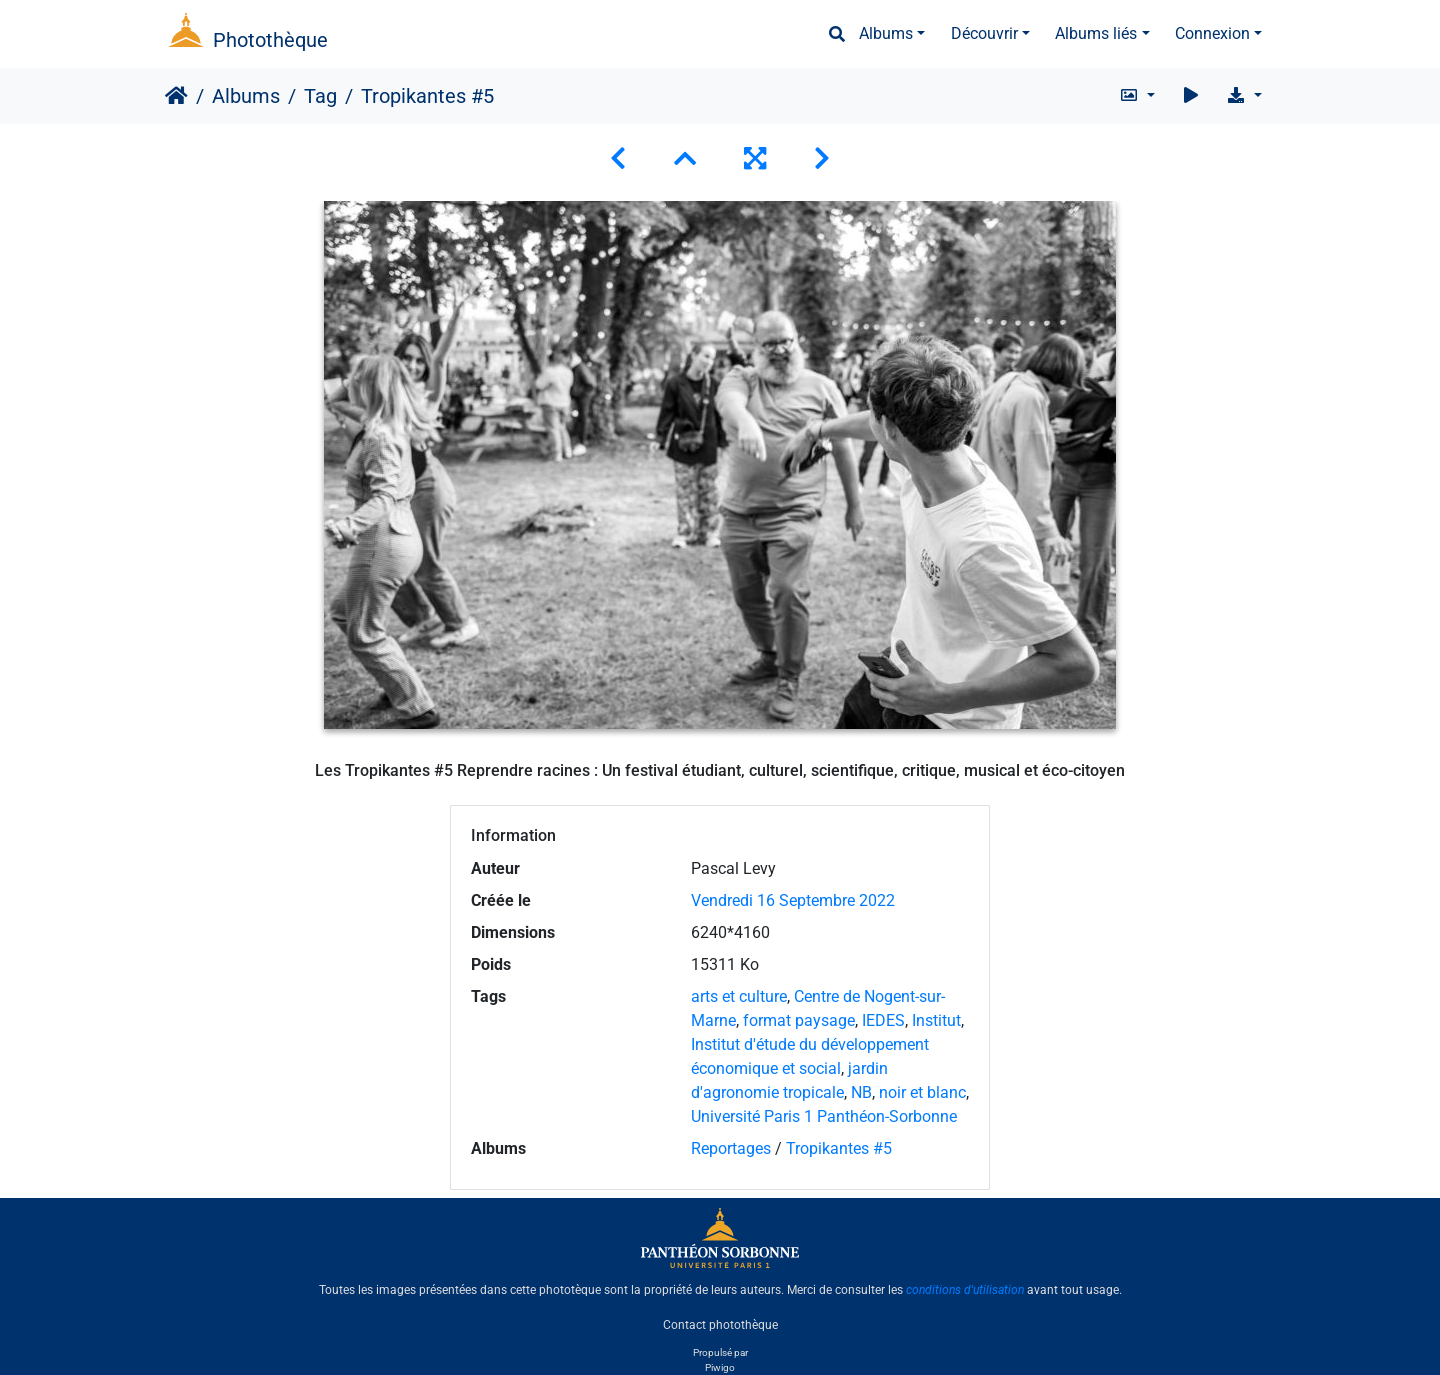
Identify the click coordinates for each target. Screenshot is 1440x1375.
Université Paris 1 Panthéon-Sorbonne (824, 1116)
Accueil (176, 96)
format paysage (799, 1020)
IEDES (883, 1020)
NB (861, 1092)
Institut (936, 1020)
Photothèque (270, 40)
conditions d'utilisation (965, 1290)
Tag (320, 96)
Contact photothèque (720, 1324)
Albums (886, 33)
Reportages (731, 1148)
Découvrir (984, 33)
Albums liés (1096, 33)
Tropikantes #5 (839, 1148)
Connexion (1212, 33)
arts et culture (739, 996)
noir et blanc (922, 1092)
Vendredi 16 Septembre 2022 (793, 900)
